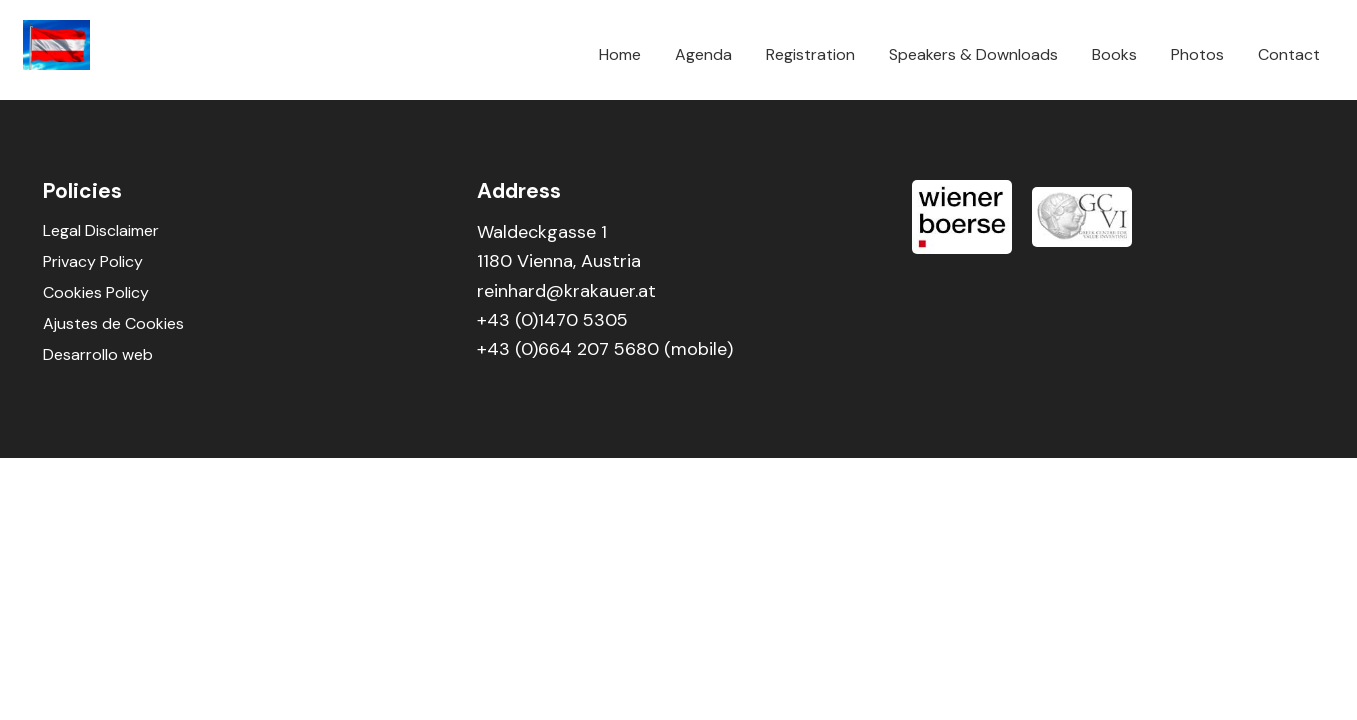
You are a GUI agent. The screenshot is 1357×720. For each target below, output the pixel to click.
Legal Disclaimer (101, 230)
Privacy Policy (93, 261)
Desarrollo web (98, 354)
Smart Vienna (73, 45)
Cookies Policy (96, 292)
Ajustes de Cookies (113, 323)
